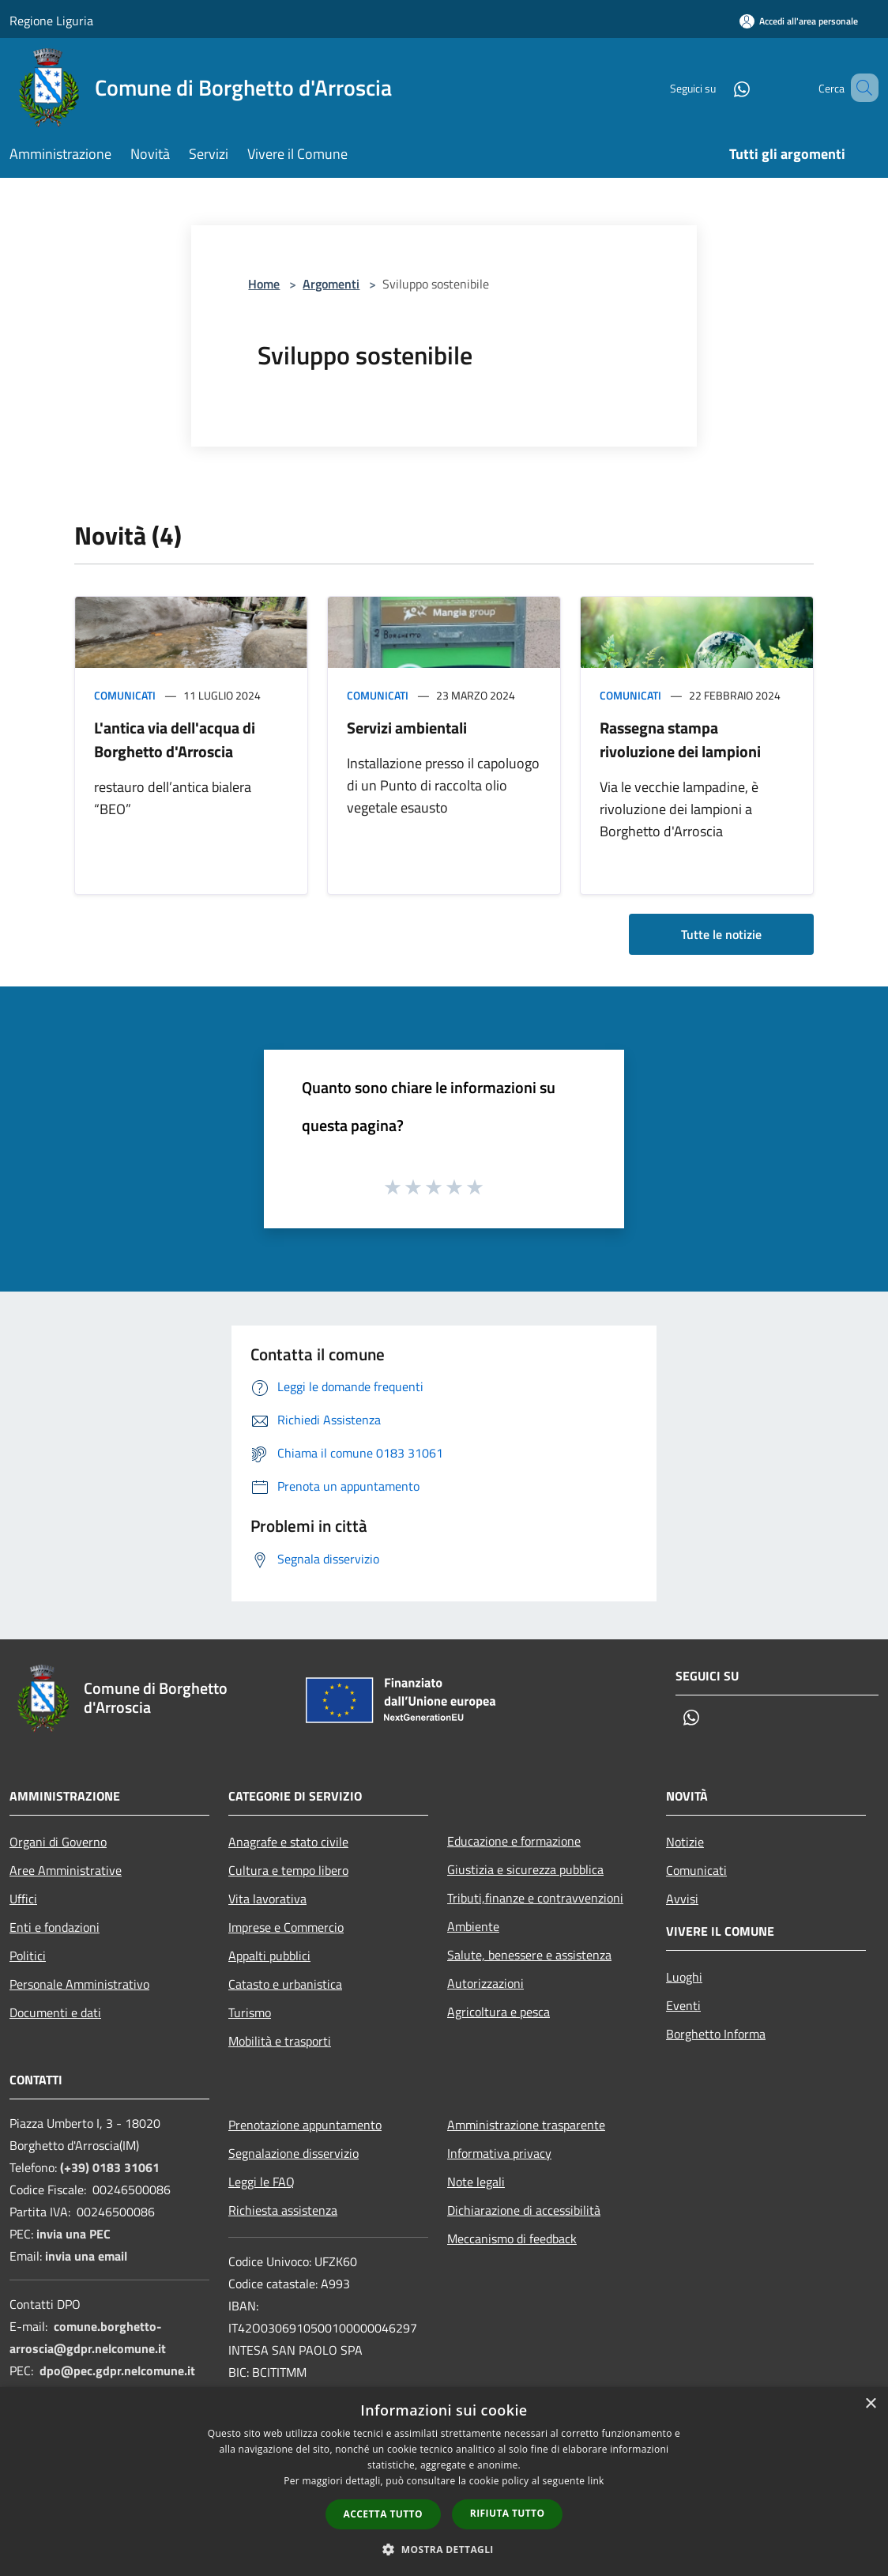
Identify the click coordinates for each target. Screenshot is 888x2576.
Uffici (23, 1898)
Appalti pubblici (269, 1955)
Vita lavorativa (267, 1898)
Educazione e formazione (514, 1840)
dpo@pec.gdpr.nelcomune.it (117, 2370)
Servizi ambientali (407, 727)
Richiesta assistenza (282, 2210)
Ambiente (473, 1926)
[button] (444, 2549)
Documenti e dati (55, 2012)
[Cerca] (860, 88)
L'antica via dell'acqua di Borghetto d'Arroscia (174, 739)
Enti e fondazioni (54, 1927)
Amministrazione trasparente (526, 2124)
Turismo (249, 2012)
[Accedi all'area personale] (799, 21)
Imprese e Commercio (286, 1927)
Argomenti (331, 283)
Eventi (683, 2005)
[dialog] (444, 2481)
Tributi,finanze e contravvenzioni (535, 1897)
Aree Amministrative (65, 1870)
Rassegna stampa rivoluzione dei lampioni (680, 739)
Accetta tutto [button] (383, 2514)
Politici (27, 1955)
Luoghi (684, 1976)
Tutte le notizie (721, 934)
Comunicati (125, 695)
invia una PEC (73, 2233)
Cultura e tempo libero (288, 1870)
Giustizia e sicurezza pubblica (525, 1869)
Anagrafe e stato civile (288, 1841)
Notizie (685, 1841)
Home (264, 283)
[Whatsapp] (719, 87)
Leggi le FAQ (261, 2181)
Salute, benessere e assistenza (529, 1954)
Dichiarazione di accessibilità (523, 2210)
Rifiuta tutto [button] (507, 2513)
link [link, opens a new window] (596, 2480)
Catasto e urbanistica (285, 1983)
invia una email (86, 2255)
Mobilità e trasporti (279, 2040)
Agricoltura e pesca (498, 2011)
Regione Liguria (51, 20)
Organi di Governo (58, 1841)
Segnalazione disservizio (293, 2153)
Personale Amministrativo (79, 1983)
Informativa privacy (499, 2153)
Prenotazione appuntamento (305, 2124)
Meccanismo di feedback (512, 2238)
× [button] (870, 2404)
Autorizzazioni (485, 1983)
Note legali (476, 2181)
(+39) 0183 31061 (110, 2167)
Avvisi (682, 1898)
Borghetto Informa (716, 2033)
